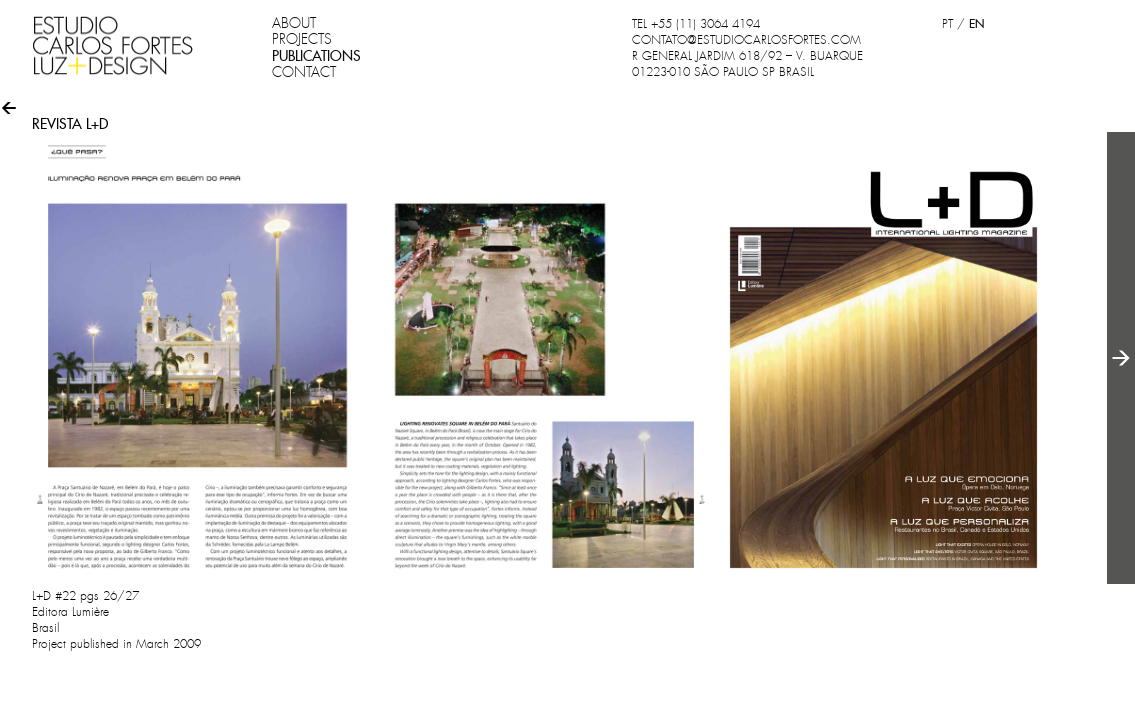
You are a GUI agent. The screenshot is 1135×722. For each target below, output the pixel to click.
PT (947, 24)
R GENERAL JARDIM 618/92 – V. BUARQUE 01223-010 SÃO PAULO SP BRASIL (747, 64)
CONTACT (304, 72)
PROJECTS (302, 39)
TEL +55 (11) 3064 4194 (696, 24)
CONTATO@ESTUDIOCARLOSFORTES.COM (746, 40)
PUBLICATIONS (316, 56)
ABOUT (294, 23)
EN (976, 23)
